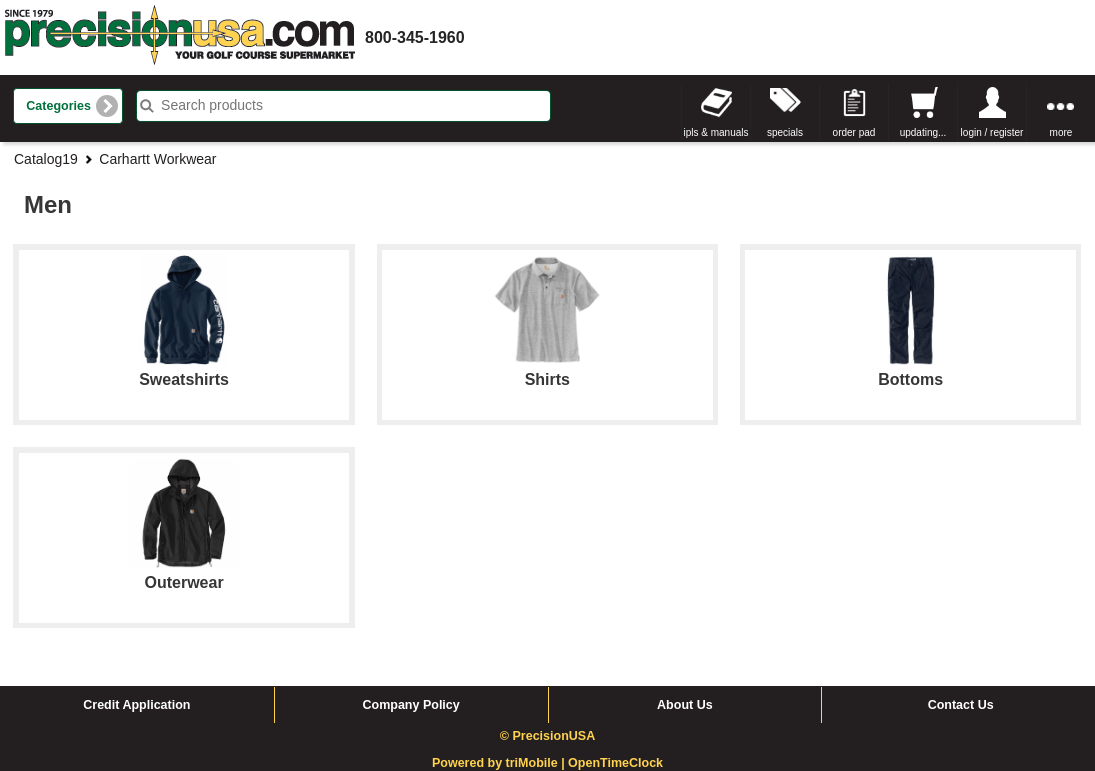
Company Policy (411, 705)
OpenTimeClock (615, 763)
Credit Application (136, 705)
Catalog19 (46, 159)
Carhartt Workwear (157, 159)
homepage (180, 37)
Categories (58, 106)
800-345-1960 (415, 37)
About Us (685, 705)
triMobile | (537, 763)
